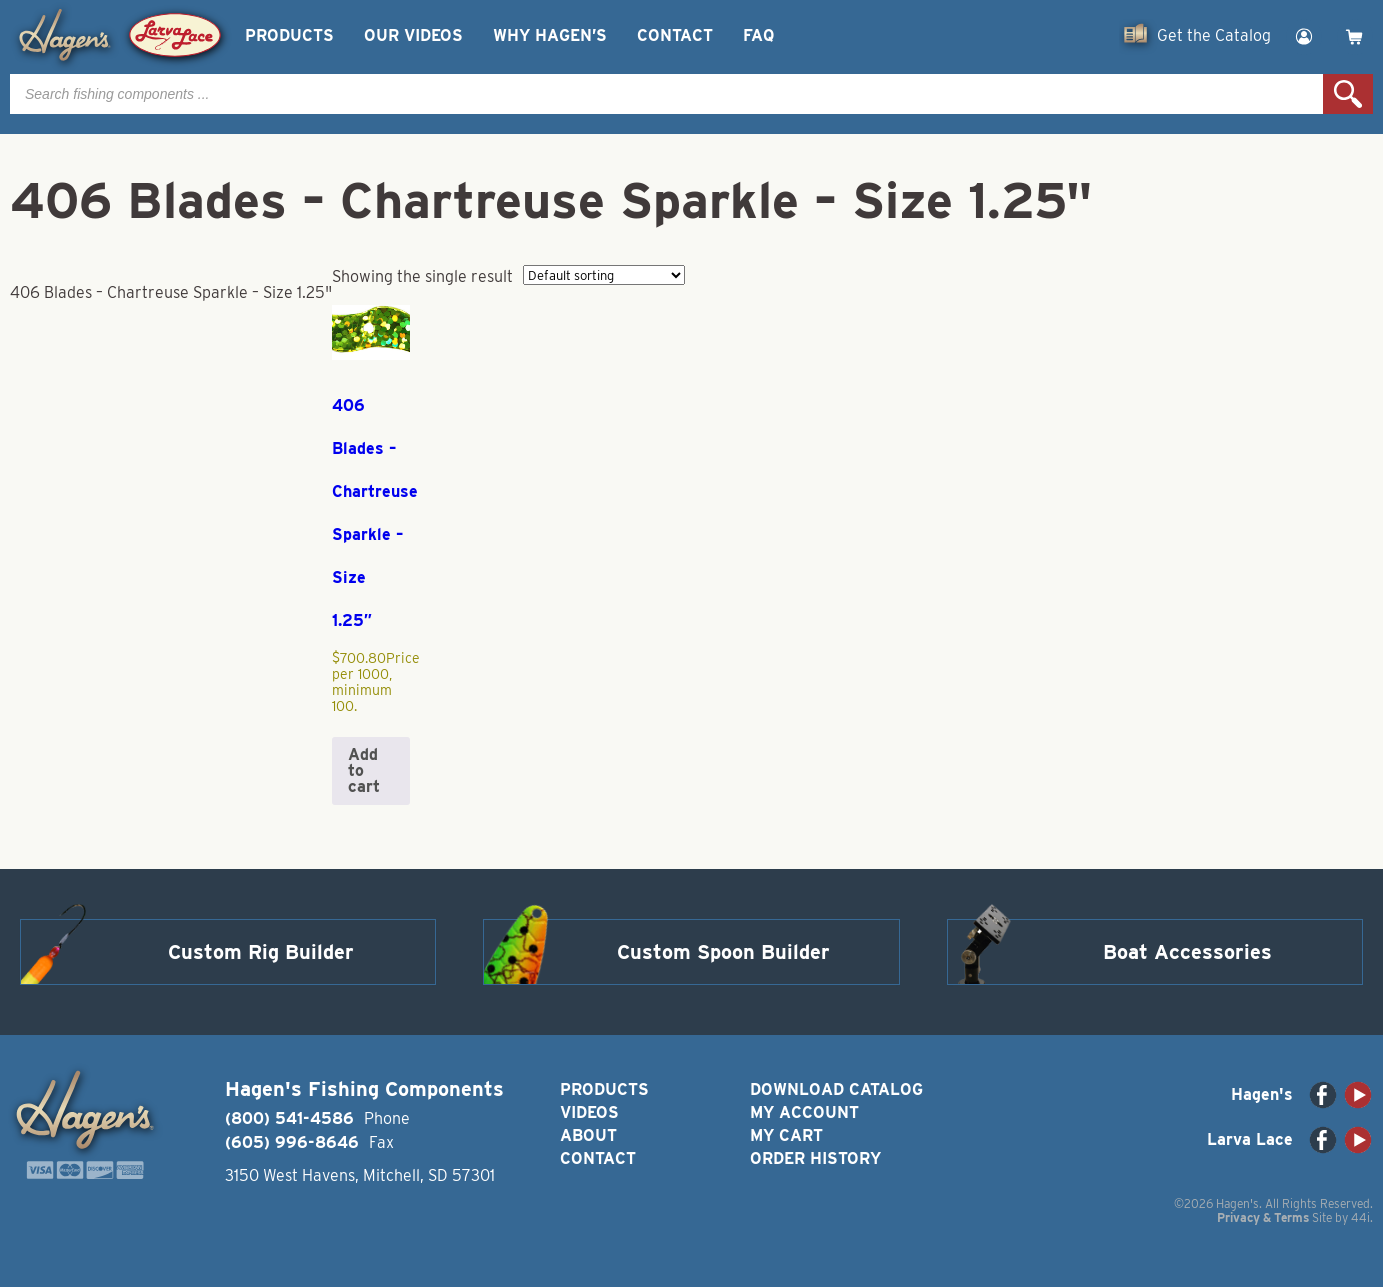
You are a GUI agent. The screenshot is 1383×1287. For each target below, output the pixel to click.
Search (1348, 94)
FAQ (758, 35)
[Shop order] (604, 275)
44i (1360, 1217)
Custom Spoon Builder (723, 952)
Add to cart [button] (364, 770)
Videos (589, 1112)
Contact (675, 35)
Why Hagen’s (550, 35)
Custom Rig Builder (261, 952)
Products (289, 35)
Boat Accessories (1187, 952)
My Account (804, 1112)
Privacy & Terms (1263, 1217)
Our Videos (413, 35)
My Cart (786, 1135)
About (588, 1135)
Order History (815, 1158)
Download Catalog (836, 1089)
